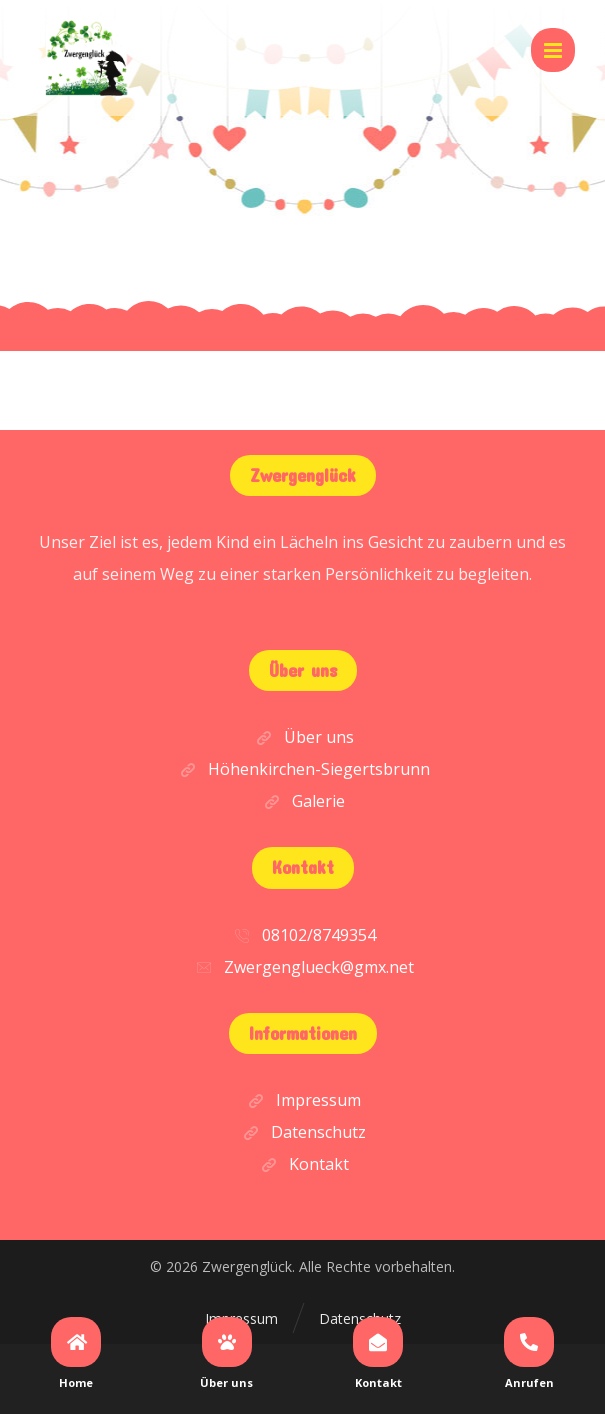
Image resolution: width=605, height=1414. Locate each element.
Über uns (303, 737)
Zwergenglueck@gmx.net (303, 967)
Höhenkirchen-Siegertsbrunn (303, 769)
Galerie (302, 801)
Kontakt (303, 1164)
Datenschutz (302, 1132)
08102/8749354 (303, 935)
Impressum (302, 1100)
